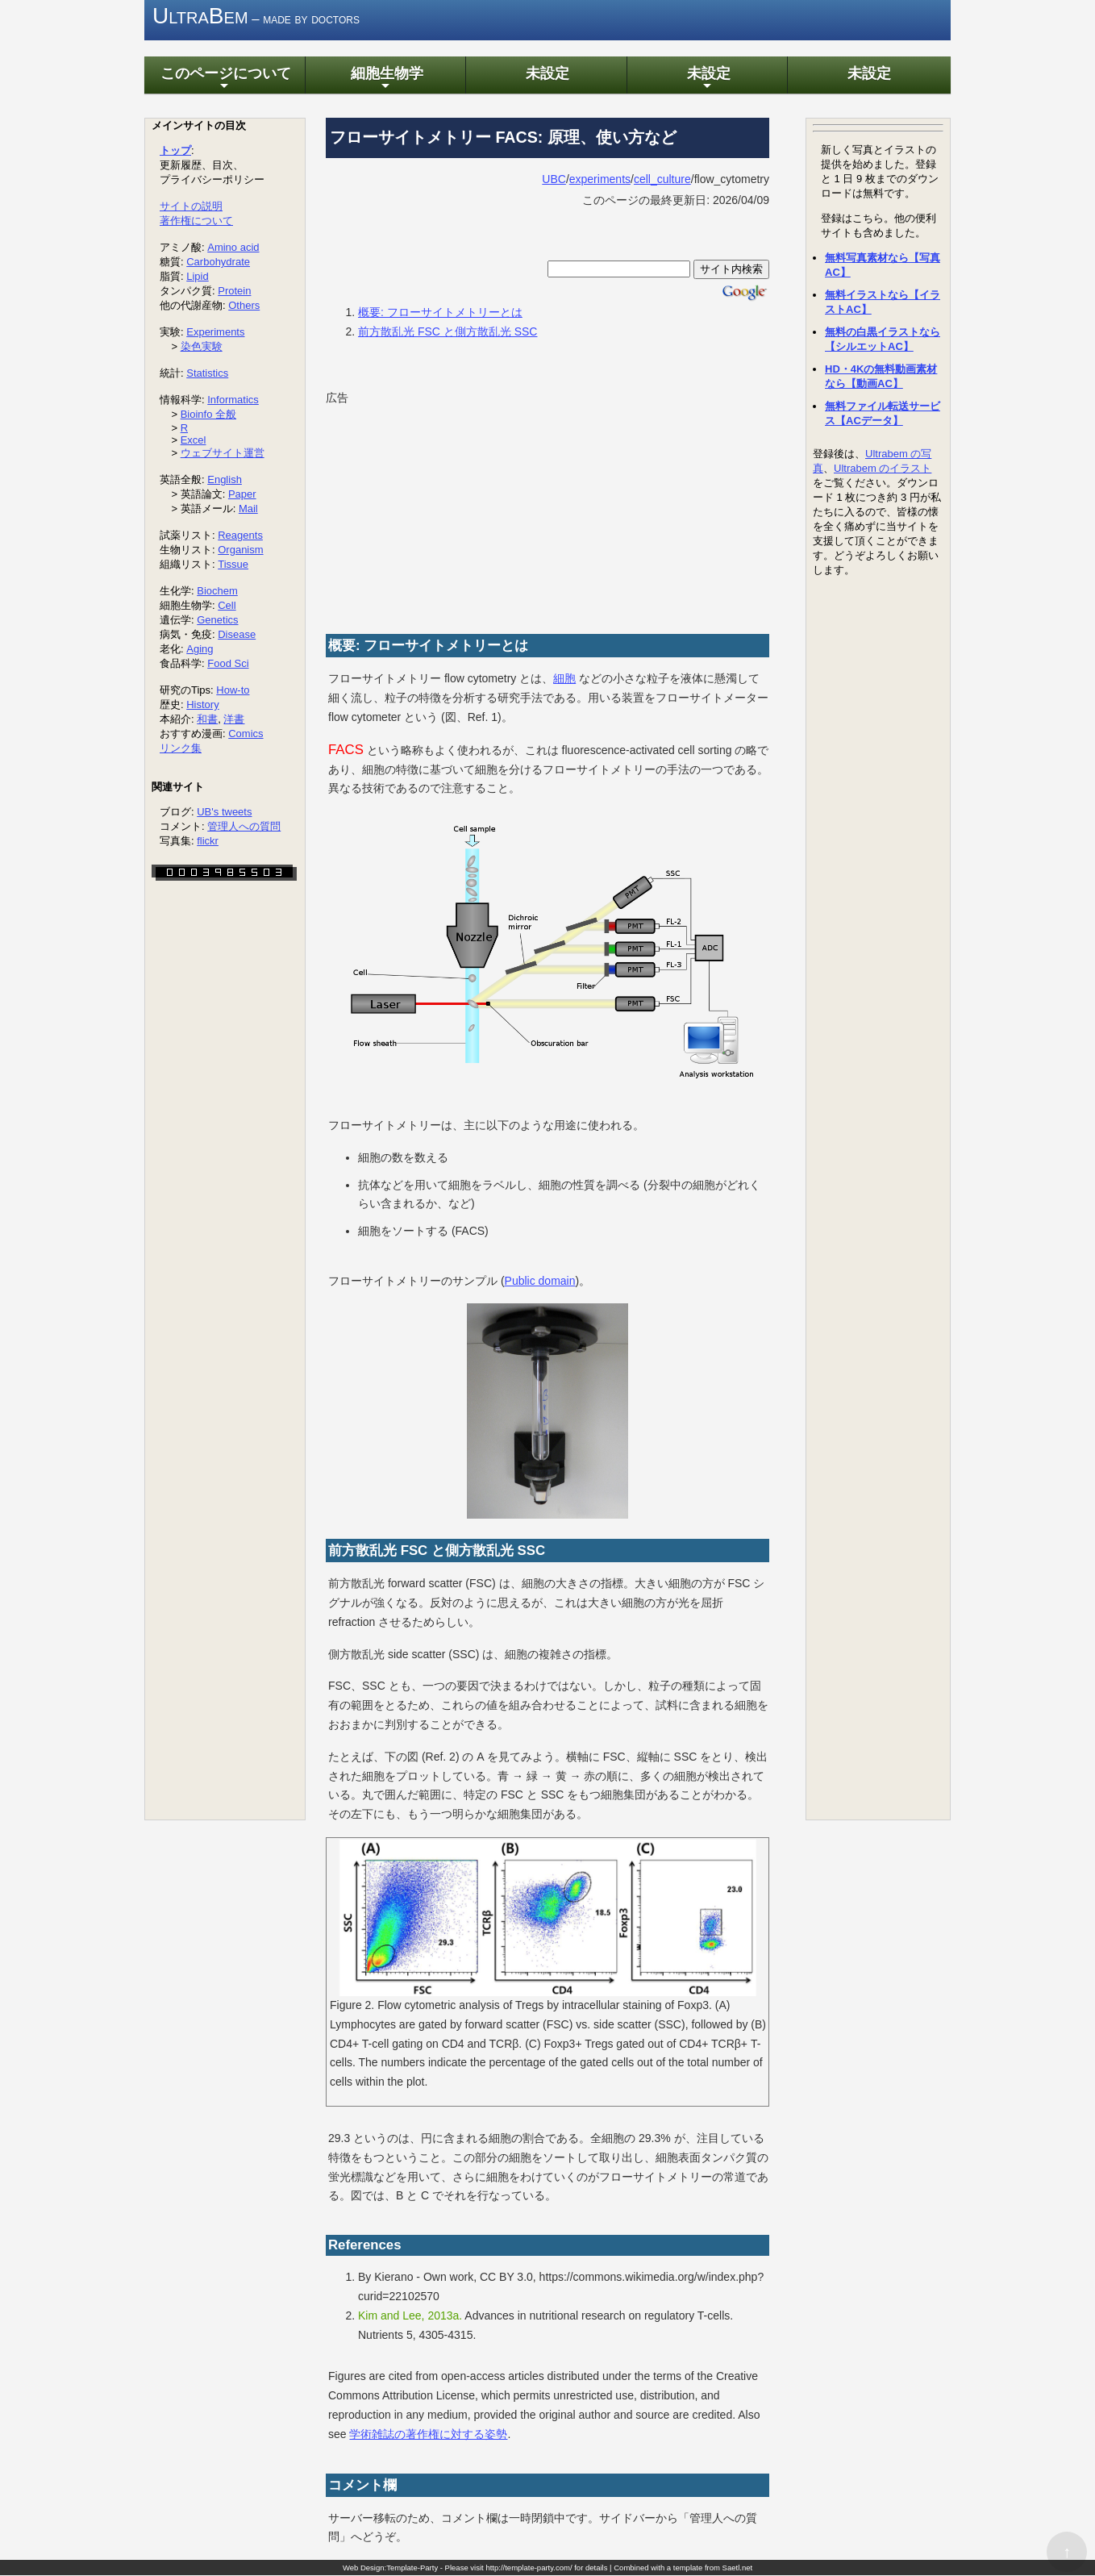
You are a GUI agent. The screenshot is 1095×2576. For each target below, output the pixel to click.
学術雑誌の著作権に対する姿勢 (428, 2434)
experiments (600, 179)
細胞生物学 (385, 79)
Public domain (540, 1280)
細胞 (564, 679)
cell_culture (662, 179)
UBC (554, 179)
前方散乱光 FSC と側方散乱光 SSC (447, 331)
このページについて (224, 79)
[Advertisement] (447, 510)
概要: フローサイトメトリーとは (440, 312)
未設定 (546, 74)
